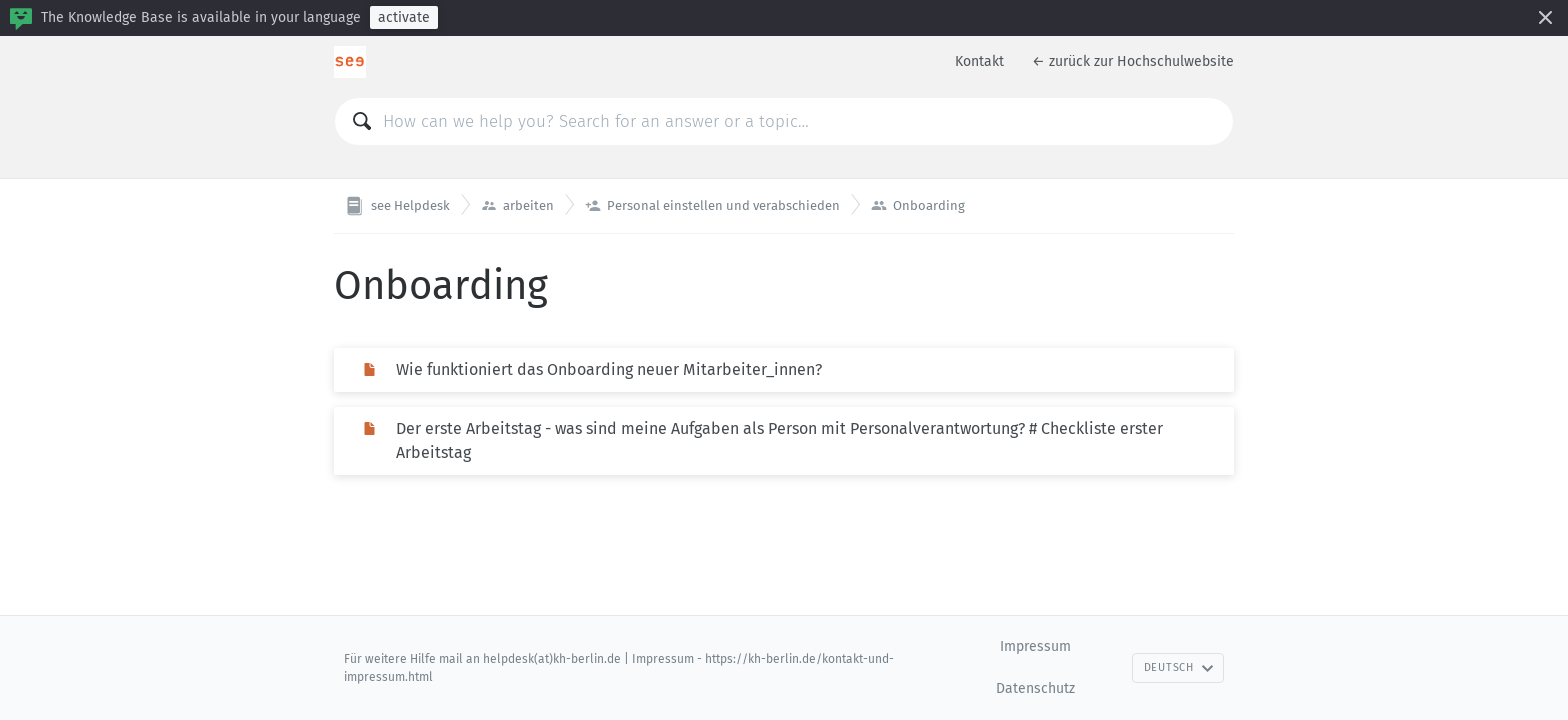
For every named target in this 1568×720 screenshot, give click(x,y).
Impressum (1035, 646)
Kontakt (979, 61)
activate (404, 17)
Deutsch (1179, 667)
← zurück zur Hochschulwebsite (1133, 61)
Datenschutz (1035, 688)
